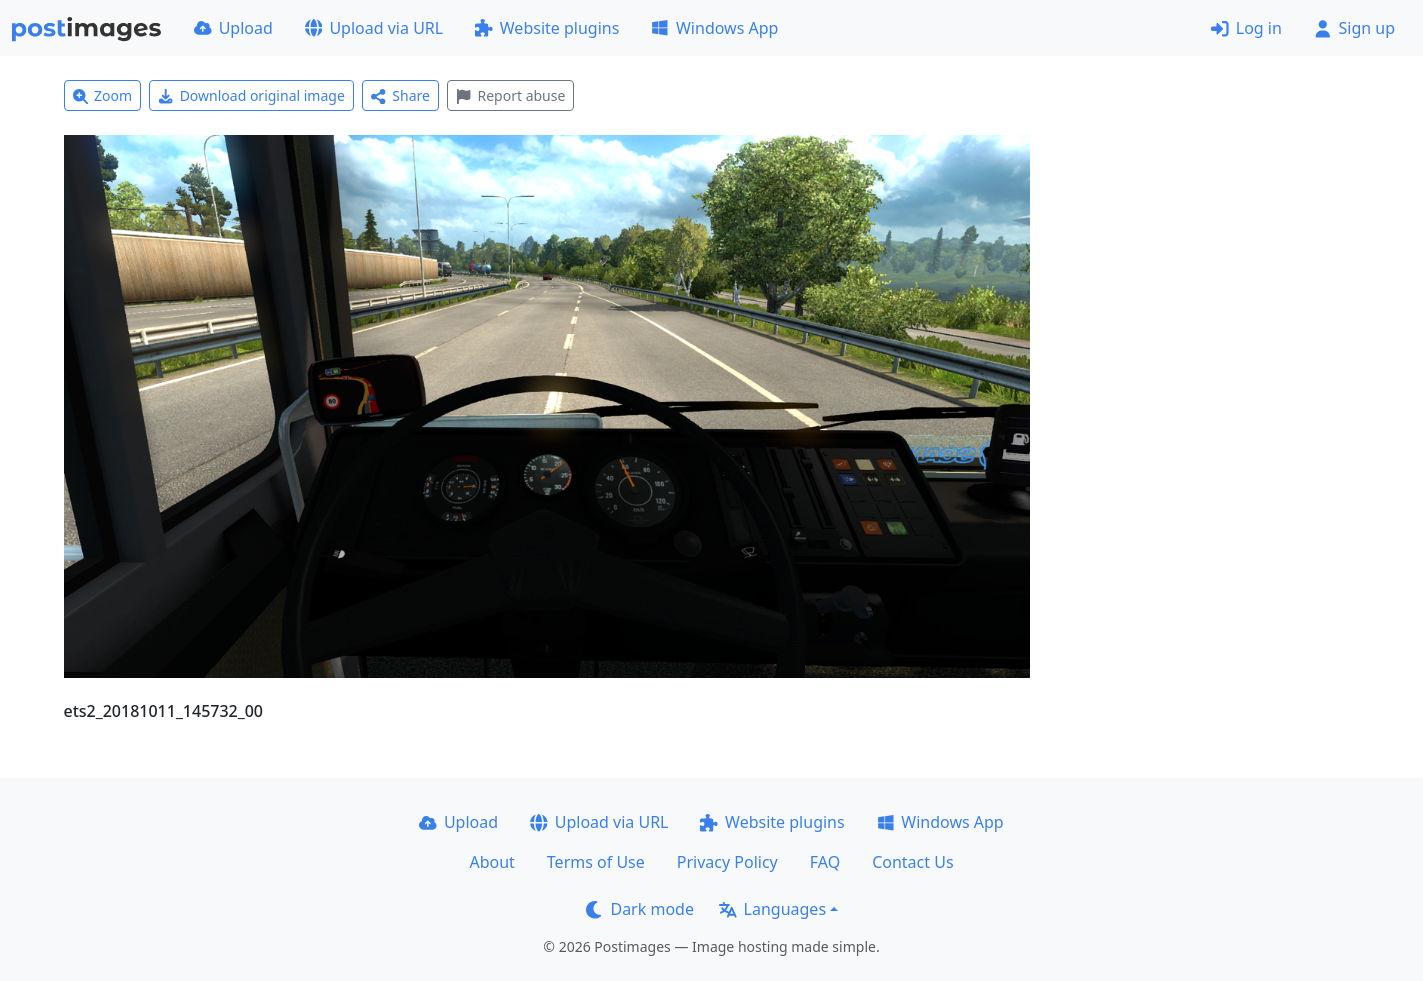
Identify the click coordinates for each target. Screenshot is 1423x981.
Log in (1246, 28)
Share (400, 95)
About (491, 862)
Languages (772, 909)
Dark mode (640, 909)
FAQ (825, 862)
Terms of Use (596, 862)
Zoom (103, 95)
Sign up (1354, 28)
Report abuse (510, 95)
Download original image (251, 95)
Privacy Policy (727, 862)
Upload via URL (374, 28)
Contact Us (912, 862)
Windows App (714, 28)
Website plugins (547, 28)
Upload (233, 28)
